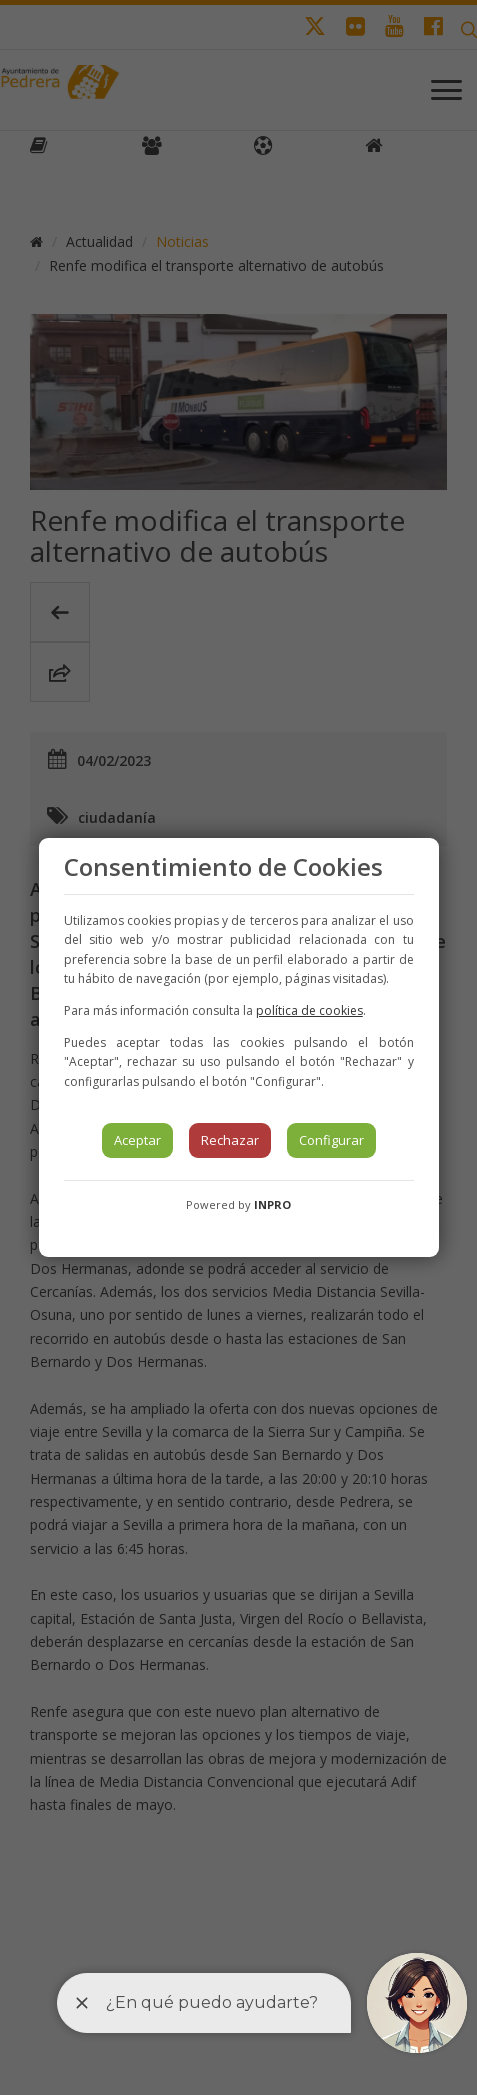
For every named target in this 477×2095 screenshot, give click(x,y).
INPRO (272, 1204)
